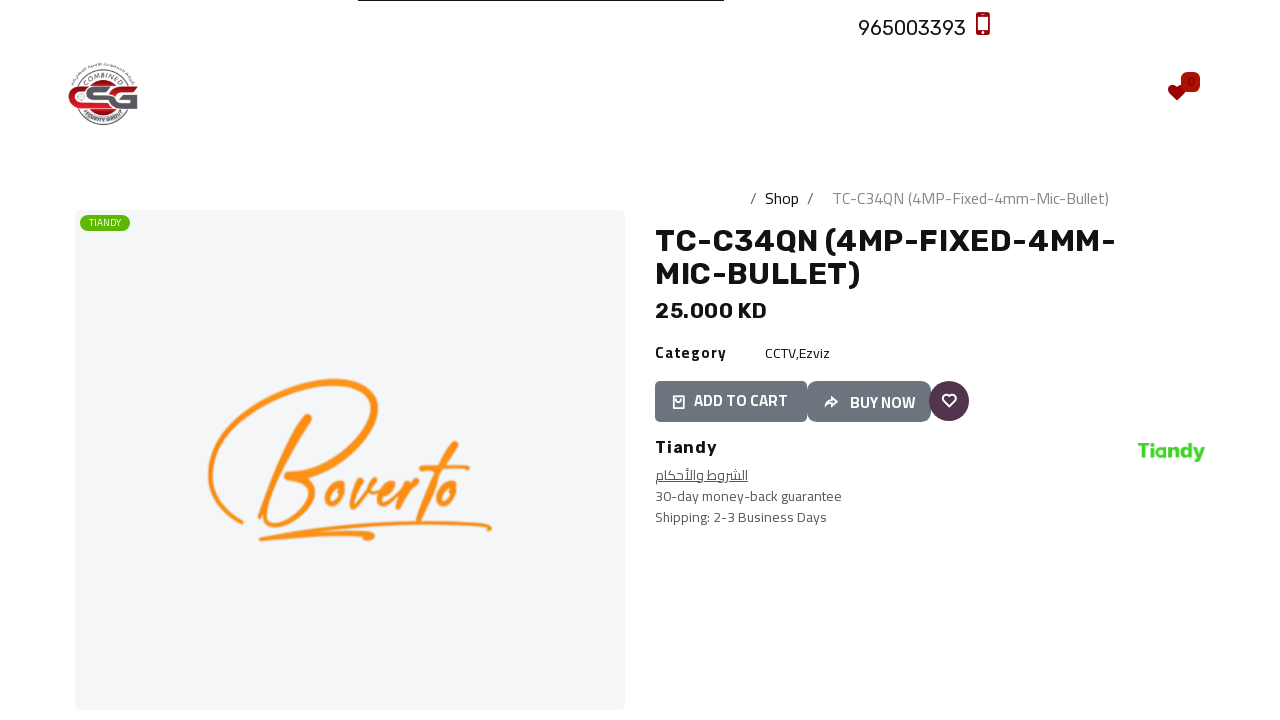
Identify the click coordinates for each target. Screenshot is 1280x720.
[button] (1195, 262)
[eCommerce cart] (1118, 93)
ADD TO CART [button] (731, 400)
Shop (782, 198)
